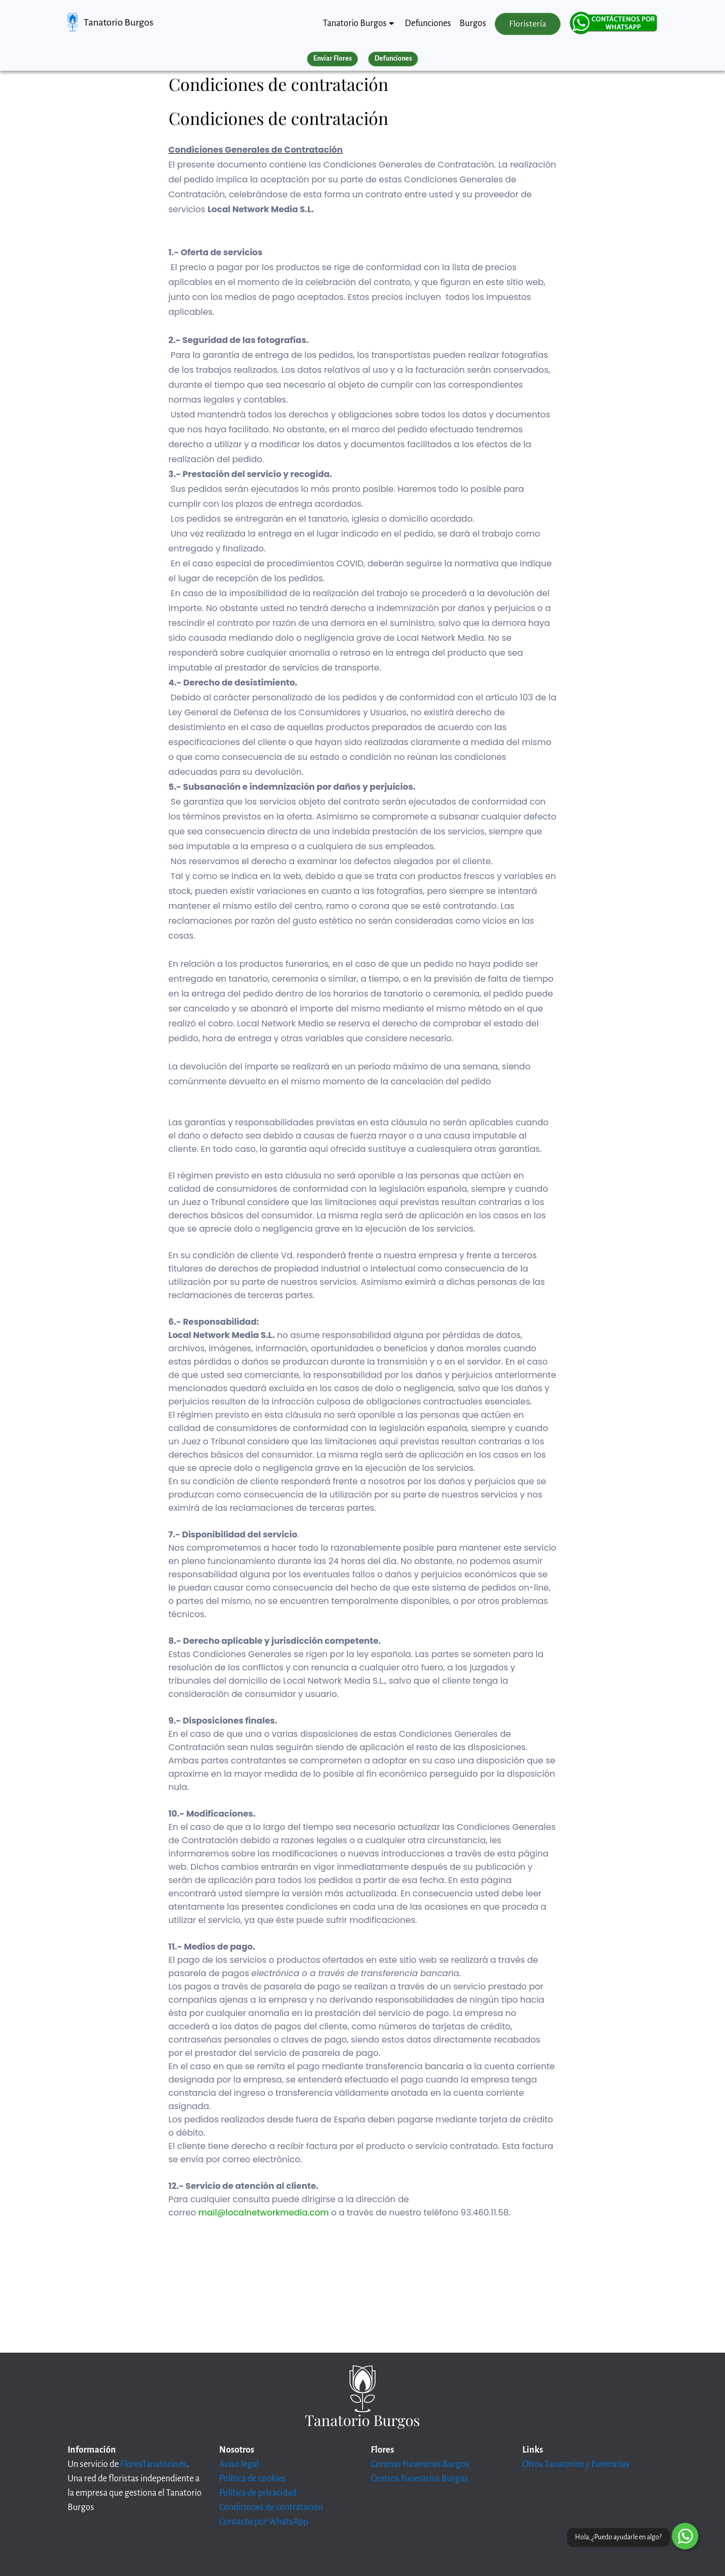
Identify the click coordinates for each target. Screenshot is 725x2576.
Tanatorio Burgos (118, 22)
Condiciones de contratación (271, 2507)
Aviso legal (239, 2464)
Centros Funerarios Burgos (419, 2478)
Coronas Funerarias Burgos (420, 2464)
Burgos (473, 23)
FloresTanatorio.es (153, 2464)
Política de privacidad (257, 2493)
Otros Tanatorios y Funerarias (576, 2464)
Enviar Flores (332, 58)
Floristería (527, 24)
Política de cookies (252, 2478)
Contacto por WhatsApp (263, 2522)
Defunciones (428, 23)
